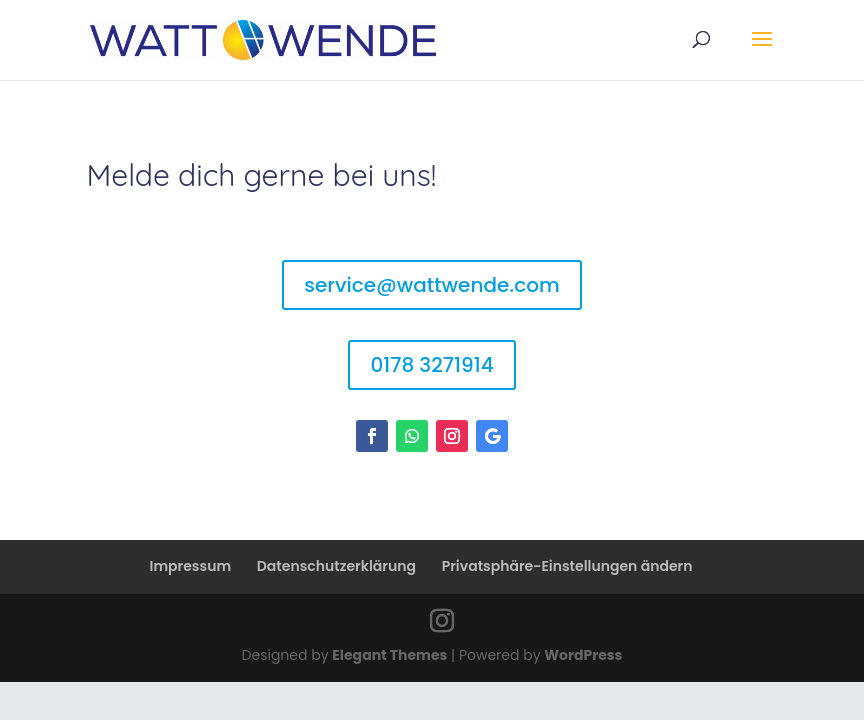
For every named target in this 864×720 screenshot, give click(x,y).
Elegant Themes (389, 655)
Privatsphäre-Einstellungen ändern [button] (567, 566)
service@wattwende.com (431, 285)
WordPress (583, 655)
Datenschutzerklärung (336, 566)
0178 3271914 (431, 365)
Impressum (191, 566)
